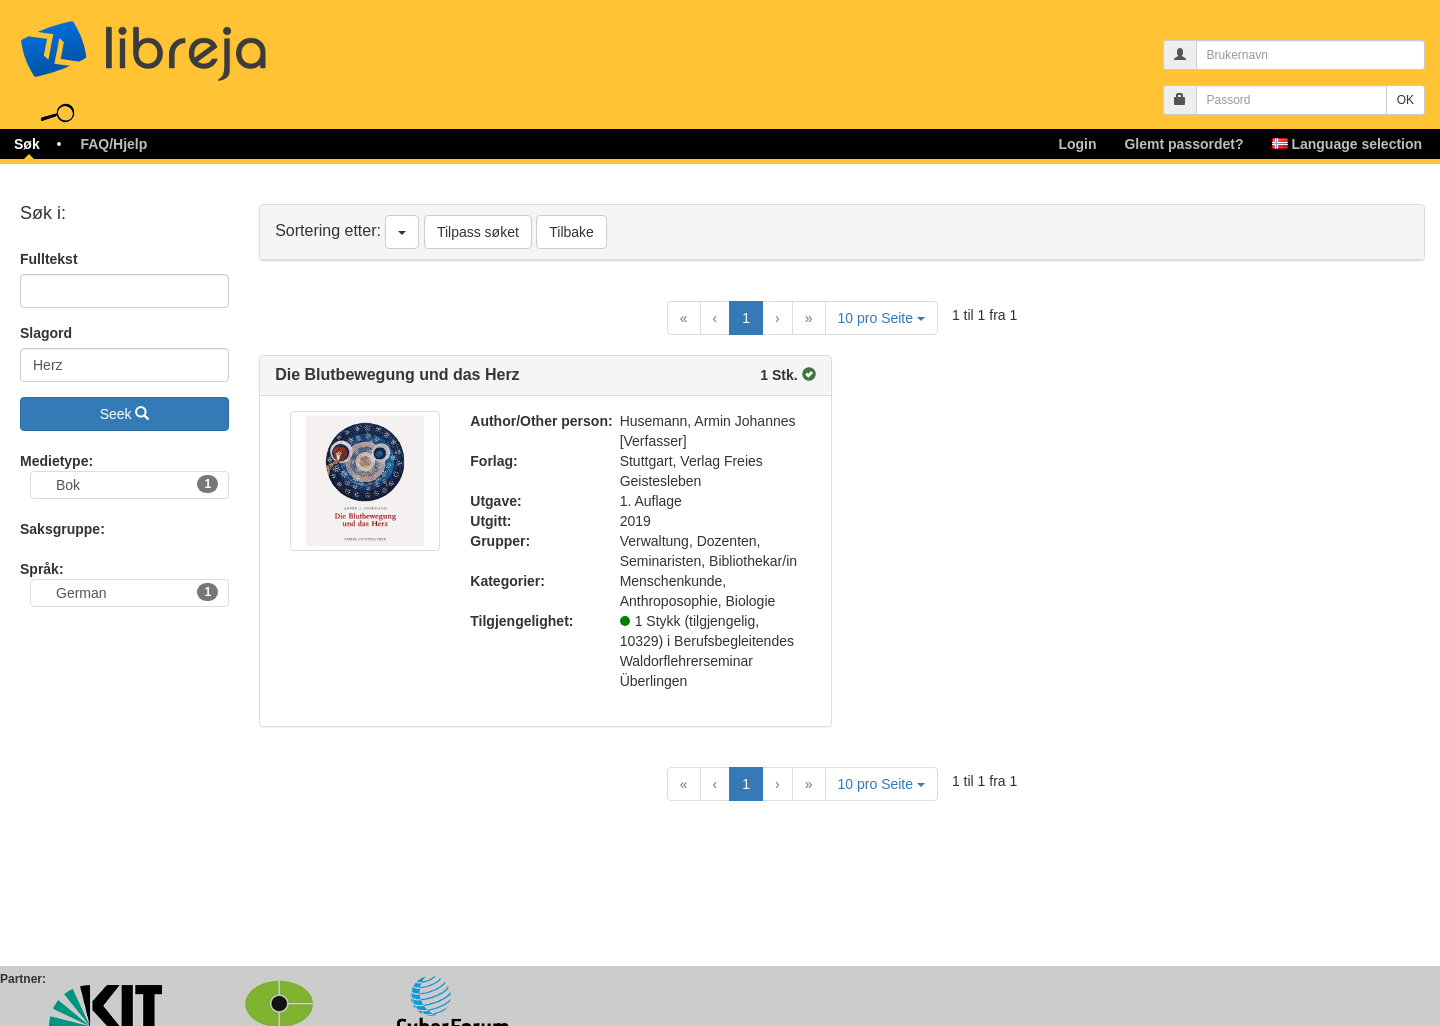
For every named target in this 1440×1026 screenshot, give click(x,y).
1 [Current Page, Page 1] (746, 318)
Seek (125, 414)
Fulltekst (49, 259)
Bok (137, 484)
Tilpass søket (478, 232)
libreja (180, 42)
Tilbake (571, 232)
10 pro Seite (881, 318)
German (137, 592)
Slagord (46, 333)
